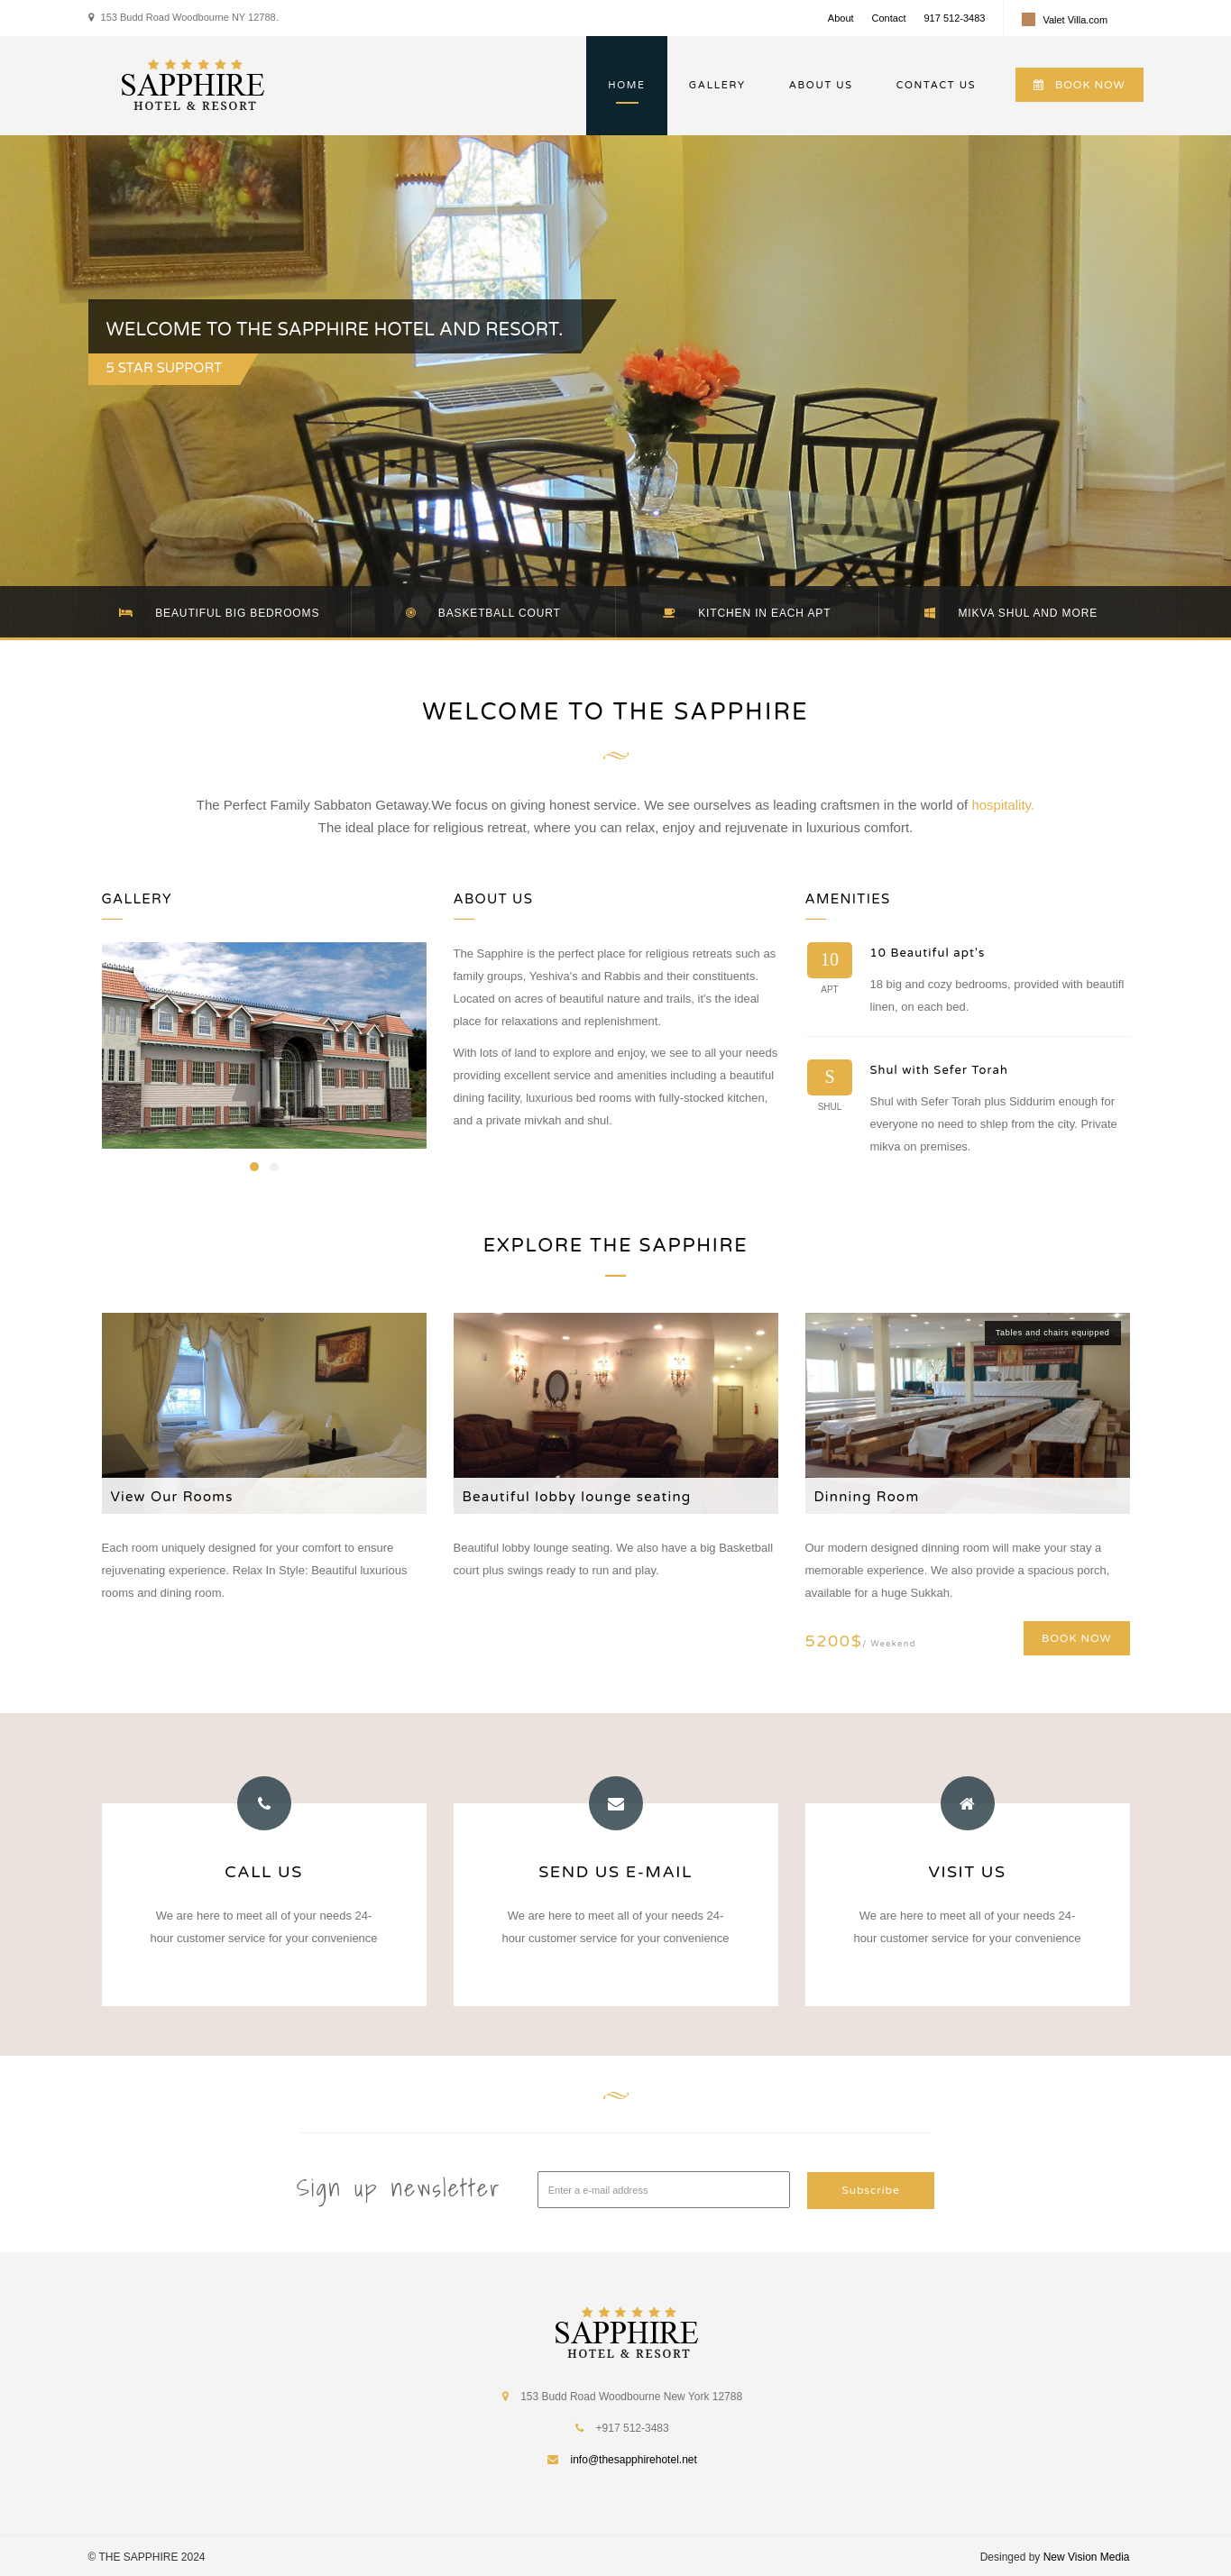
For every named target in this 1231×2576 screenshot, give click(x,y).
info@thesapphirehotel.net (634, 2458)
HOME (627, 85)
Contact (889, 18)
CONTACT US (936, 85)
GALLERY (717, 85)
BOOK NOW (1079, 84)
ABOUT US (821, 85)
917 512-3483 (954, 18)
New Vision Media (1086, 2555)
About (841, 18)
